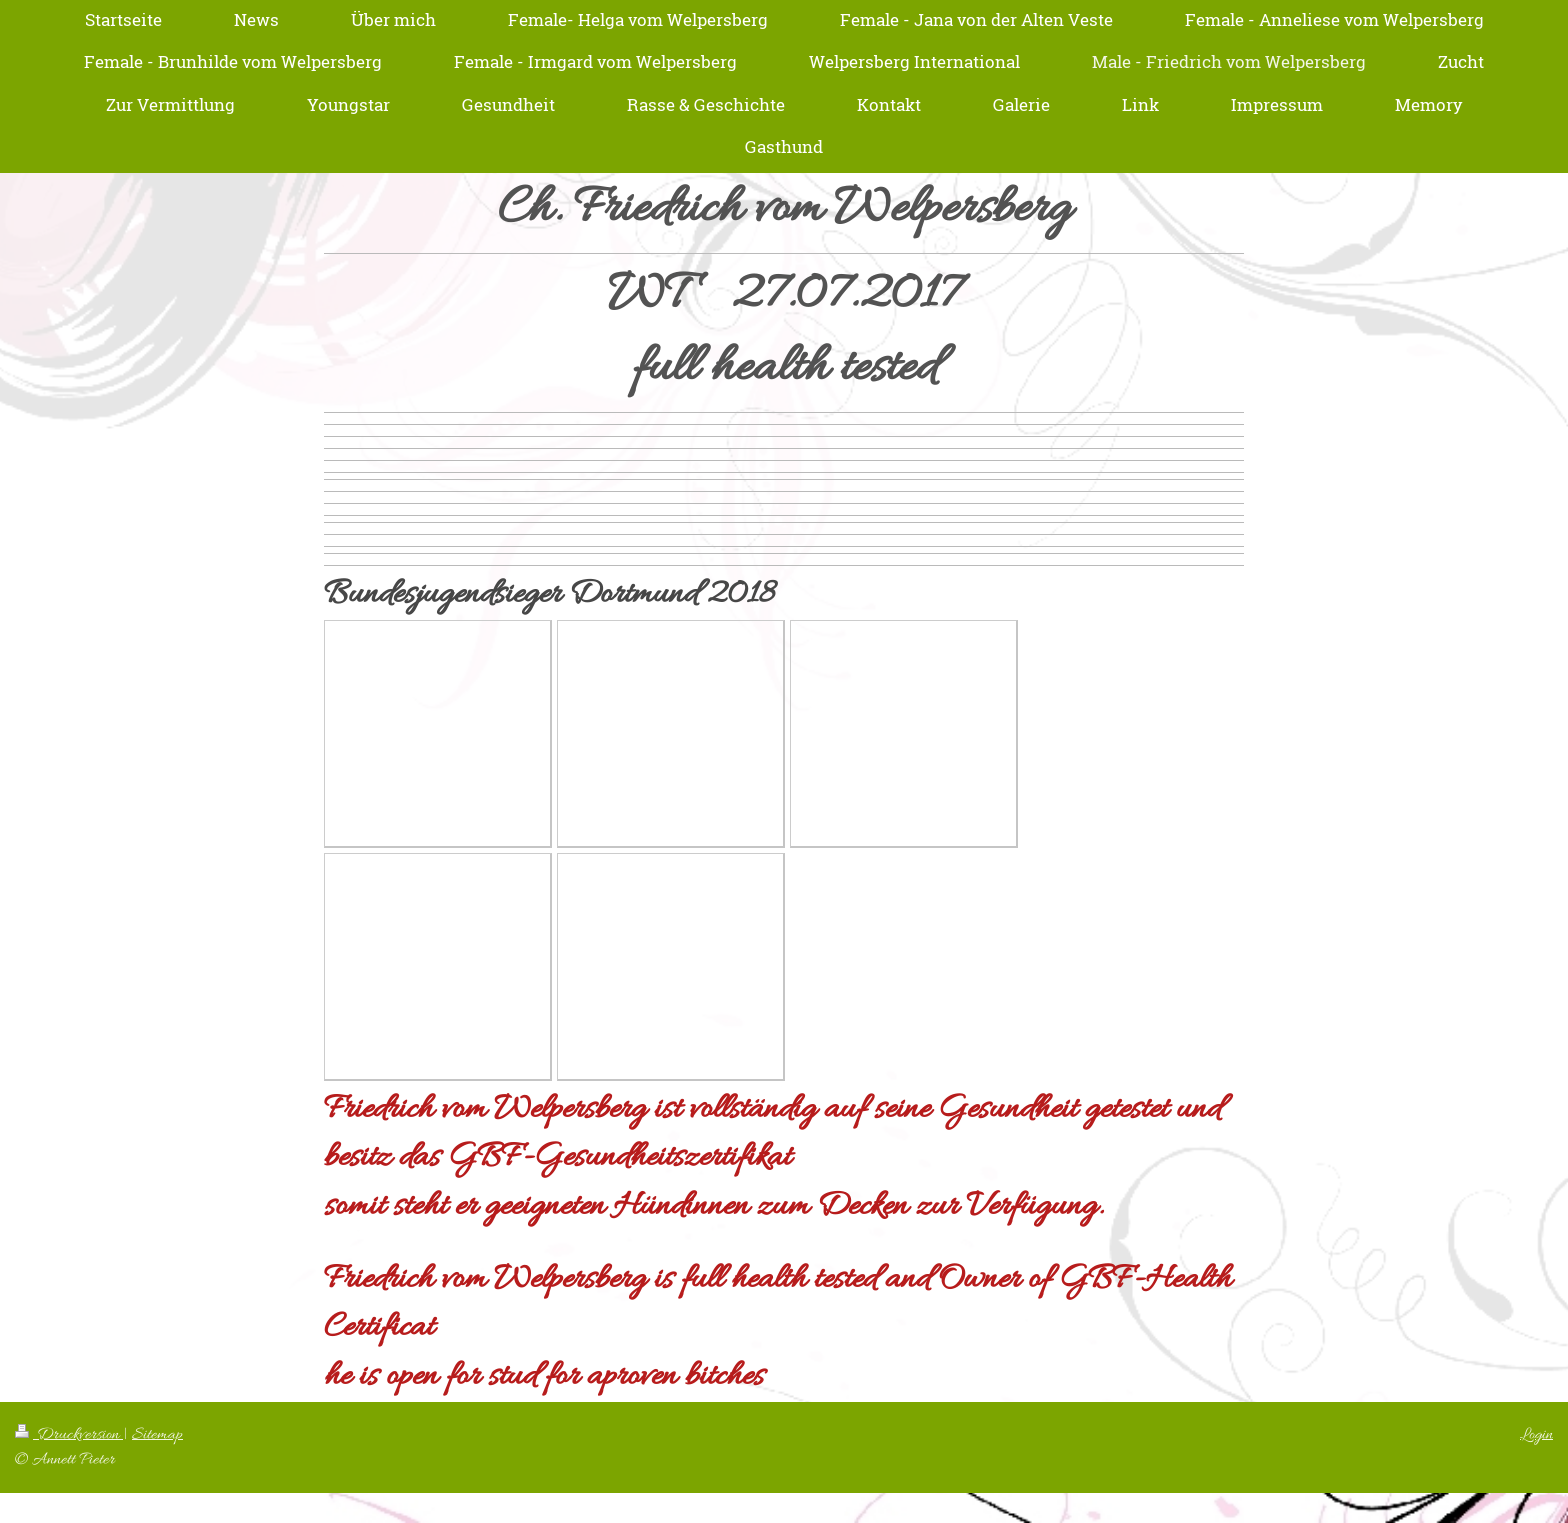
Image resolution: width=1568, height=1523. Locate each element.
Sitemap (157, 1434)
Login (1536, 1434)
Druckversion (69, 1434)
